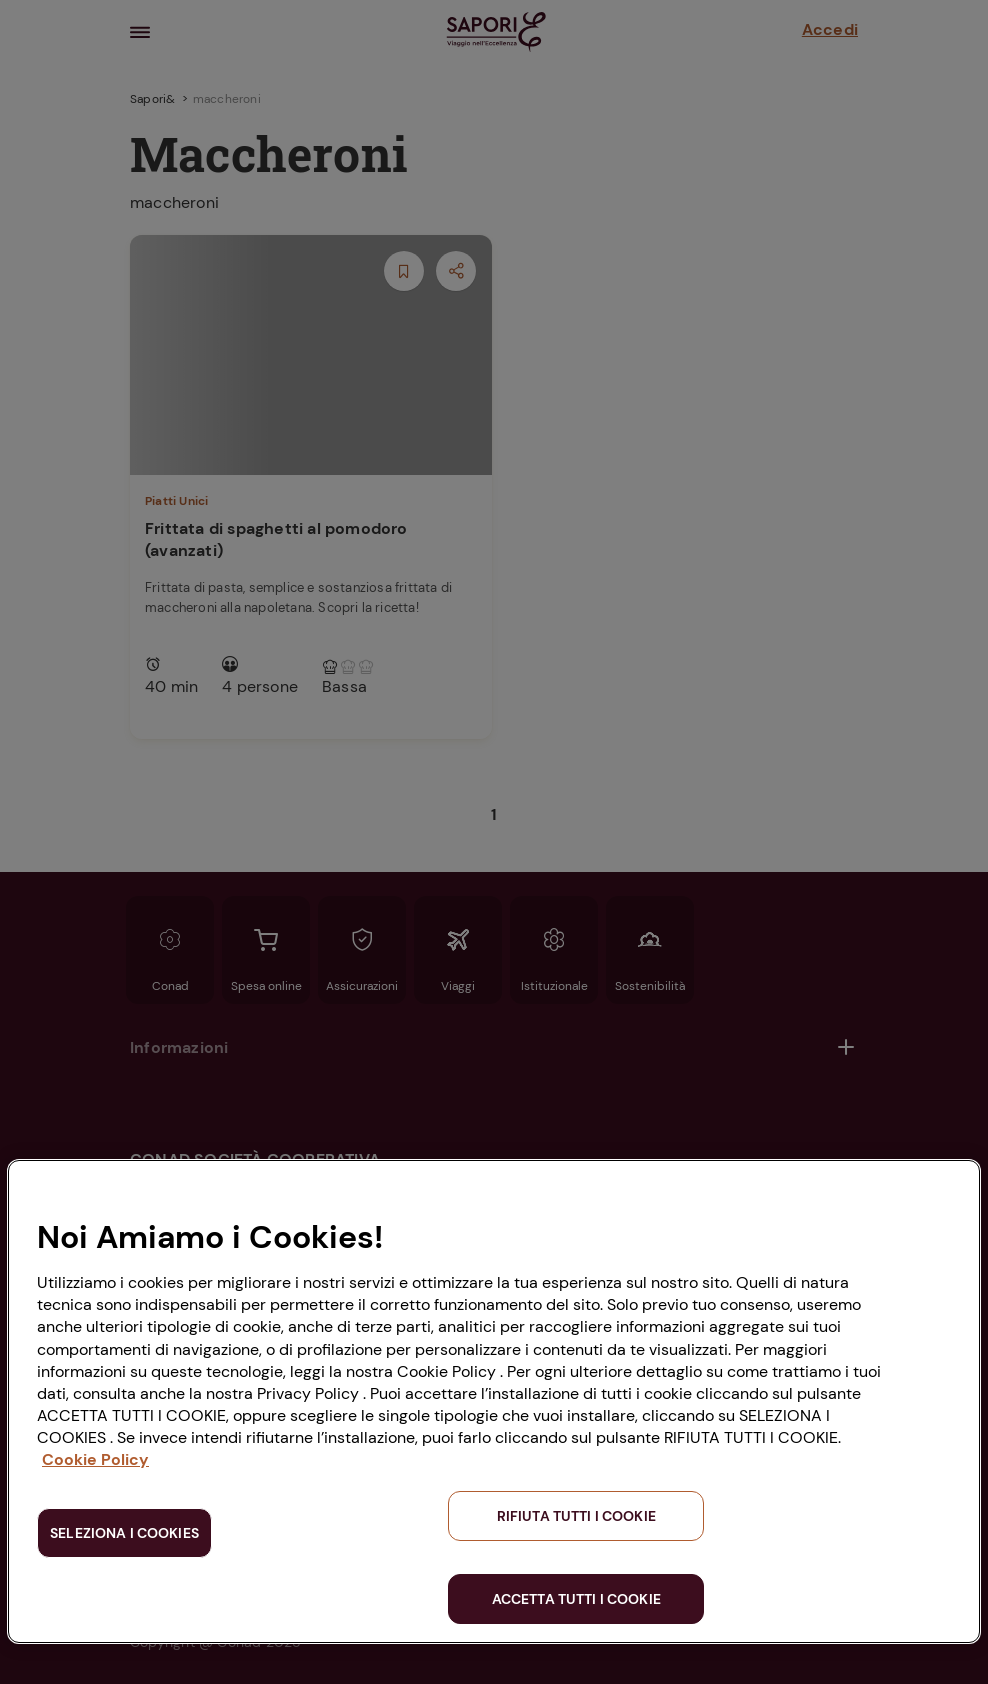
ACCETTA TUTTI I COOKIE (576, 1599)
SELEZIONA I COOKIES (124, 1533)
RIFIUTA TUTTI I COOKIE (576, 1516)
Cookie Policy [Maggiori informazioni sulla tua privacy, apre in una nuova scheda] (95, 1459)
